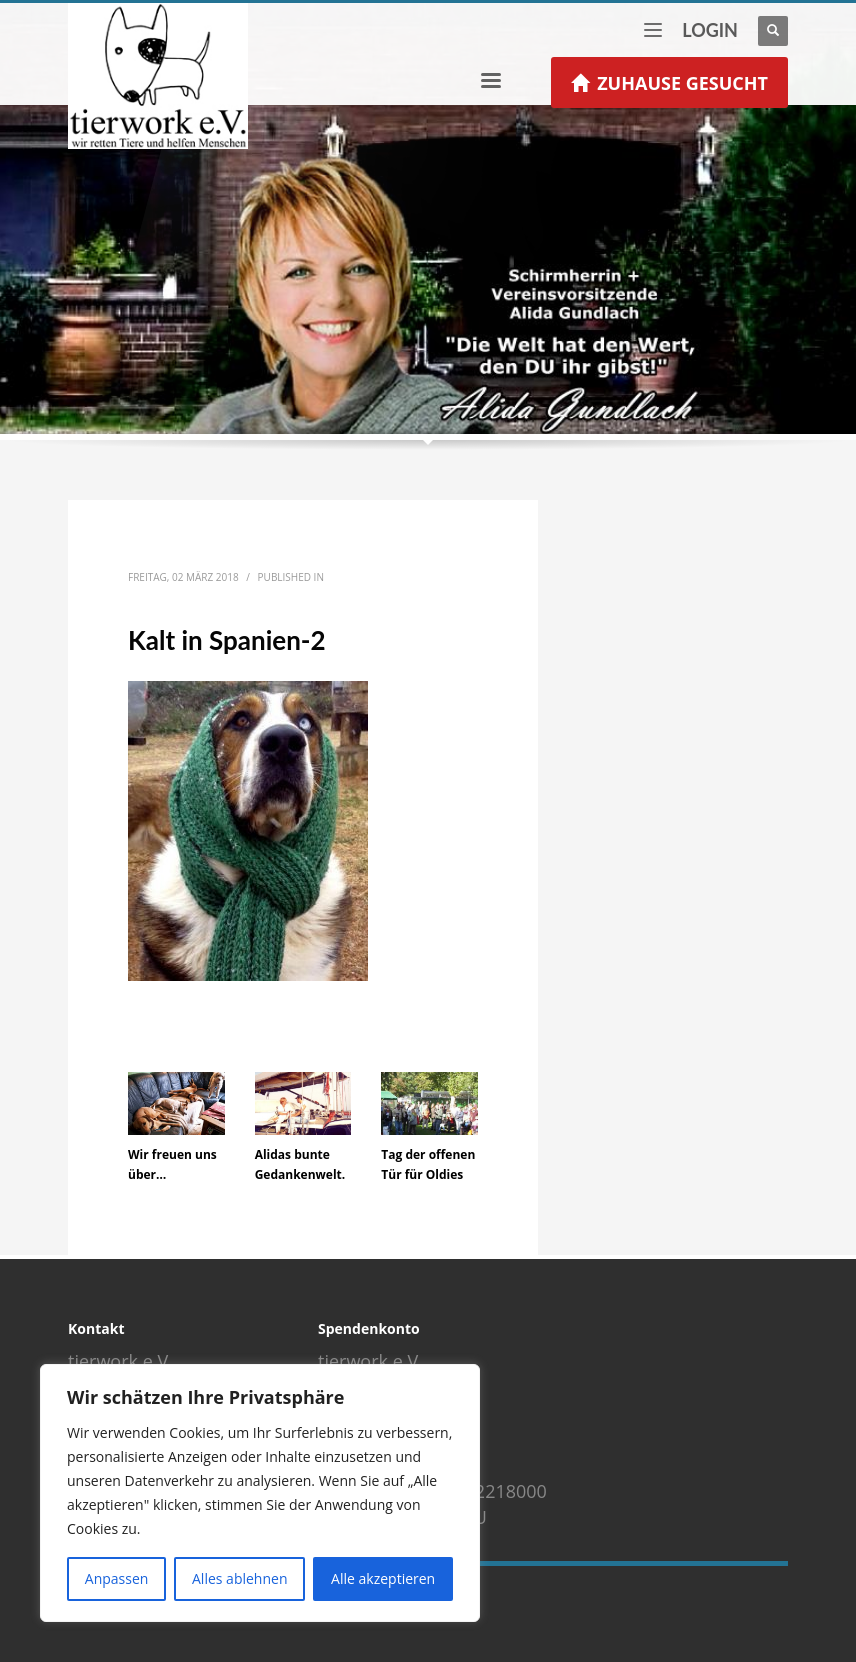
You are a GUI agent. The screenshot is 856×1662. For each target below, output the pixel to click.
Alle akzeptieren (383, 1578)
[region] (260, 1493)
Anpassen (117, 1578)
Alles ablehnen (239, 1578)
